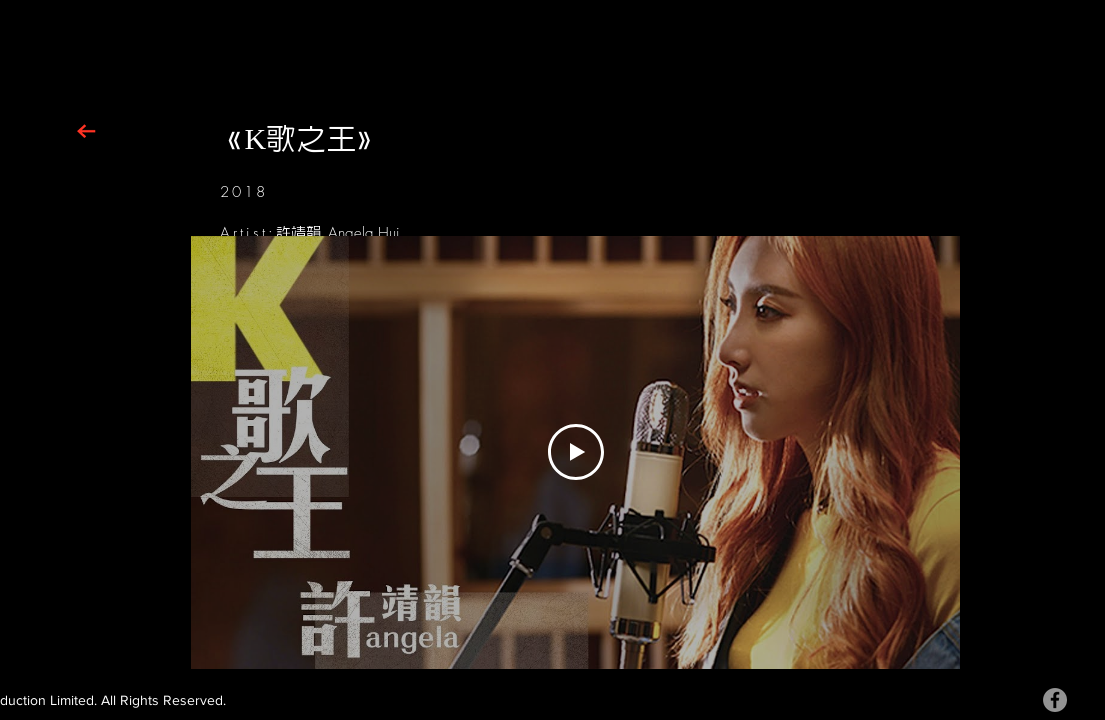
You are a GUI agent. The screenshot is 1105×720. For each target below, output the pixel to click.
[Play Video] (575, 452)
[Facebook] (1055, 700)
